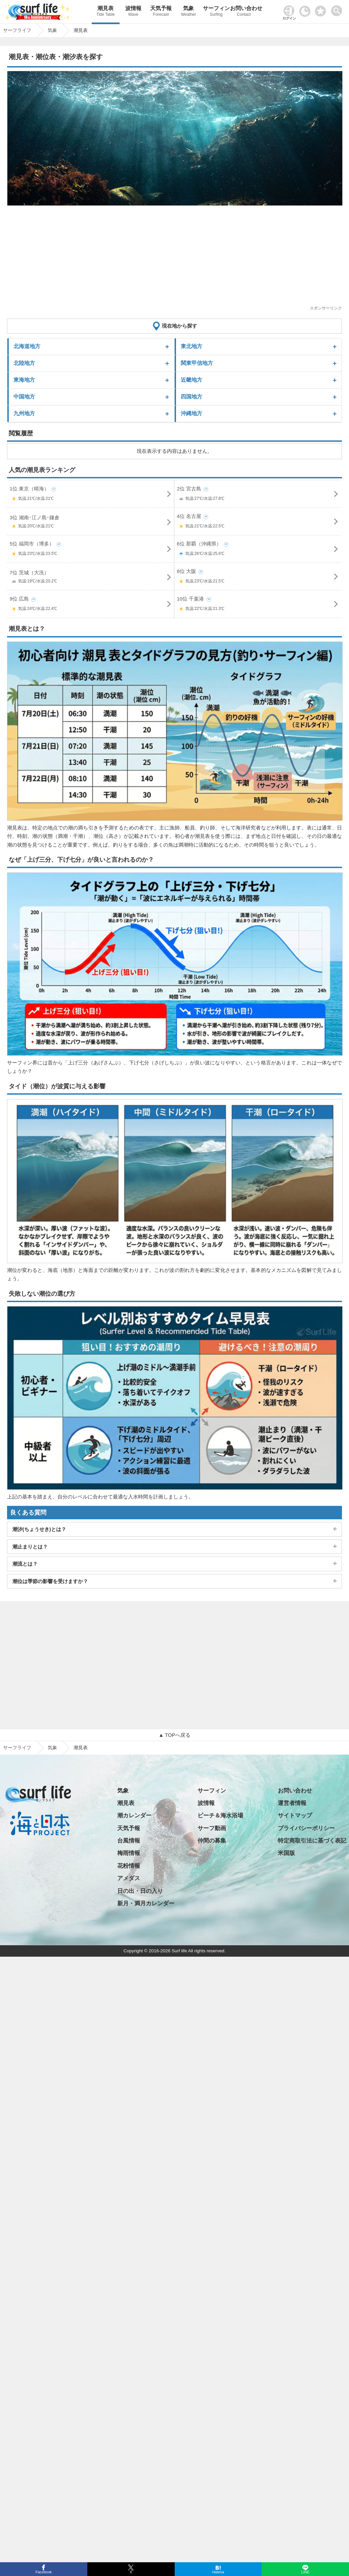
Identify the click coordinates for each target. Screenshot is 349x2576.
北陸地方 (24, 363)
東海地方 (24, 380)
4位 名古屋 (258, 522)
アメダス (128, 1878)
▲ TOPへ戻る (174, 1735)
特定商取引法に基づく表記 (312, 1841)
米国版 (286, 1853)
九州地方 (24, 413)
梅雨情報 (128, 1853)
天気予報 (161, 11)
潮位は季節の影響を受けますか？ (50, 1581)
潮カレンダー (134, 1815)
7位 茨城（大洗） (91, 578)
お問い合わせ (244, 11)
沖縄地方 (191, 413)
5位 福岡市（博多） (91, 550)
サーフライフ (17, 1747)
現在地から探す (179, 326)
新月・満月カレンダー (145, 1903)
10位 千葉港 (258, 605)
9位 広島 (91, 605)
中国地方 (24, 396)
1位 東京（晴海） (91, 495)
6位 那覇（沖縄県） (258, 550)
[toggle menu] (338, 8)
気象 (188, 11)
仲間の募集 (212, 1841)
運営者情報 (292, 1803)
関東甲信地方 (197, 363)
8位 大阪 (258, 577)
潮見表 (105, 11)
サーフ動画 (212, 1828)
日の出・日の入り (140, 1891)
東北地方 (191, 346)
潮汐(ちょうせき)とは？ (39, 1529)
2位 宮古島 (258, 495)
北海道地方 (26, 346)
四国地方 (191, 396)
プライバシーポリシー (306, 1828)
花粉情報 (128, 1866)
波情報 (133, 11)
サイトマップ (295, 1815)
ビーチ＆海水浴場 (220, 1815)
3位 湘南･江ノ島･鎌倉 (91, 523)
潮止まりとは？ (30, 1546)
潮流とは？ (25, 1564)
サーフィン (216, 11)
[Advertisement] (172, 258)
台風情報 (128, 1841)
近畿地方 (191, 380)
